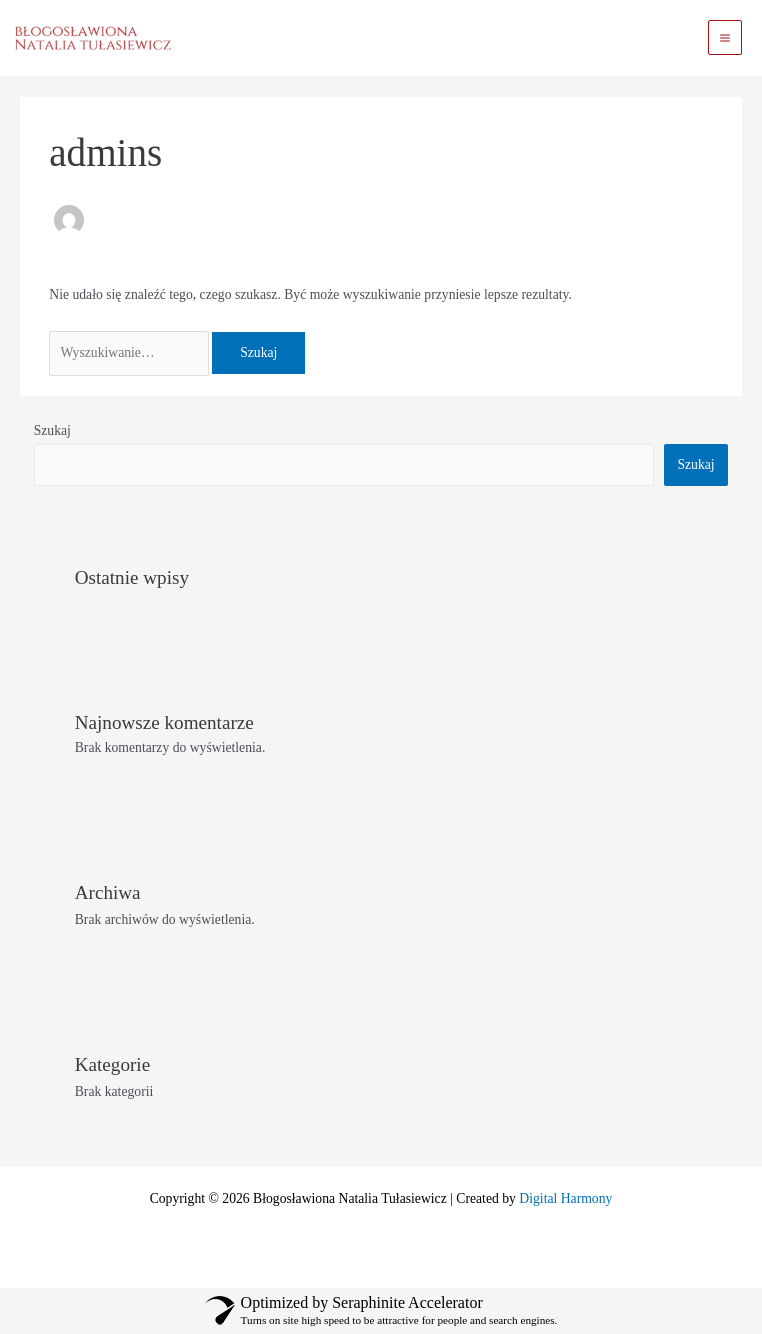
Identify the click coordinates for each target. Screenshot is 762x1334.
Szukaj (52, 430)
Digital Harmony (565, 1198)
